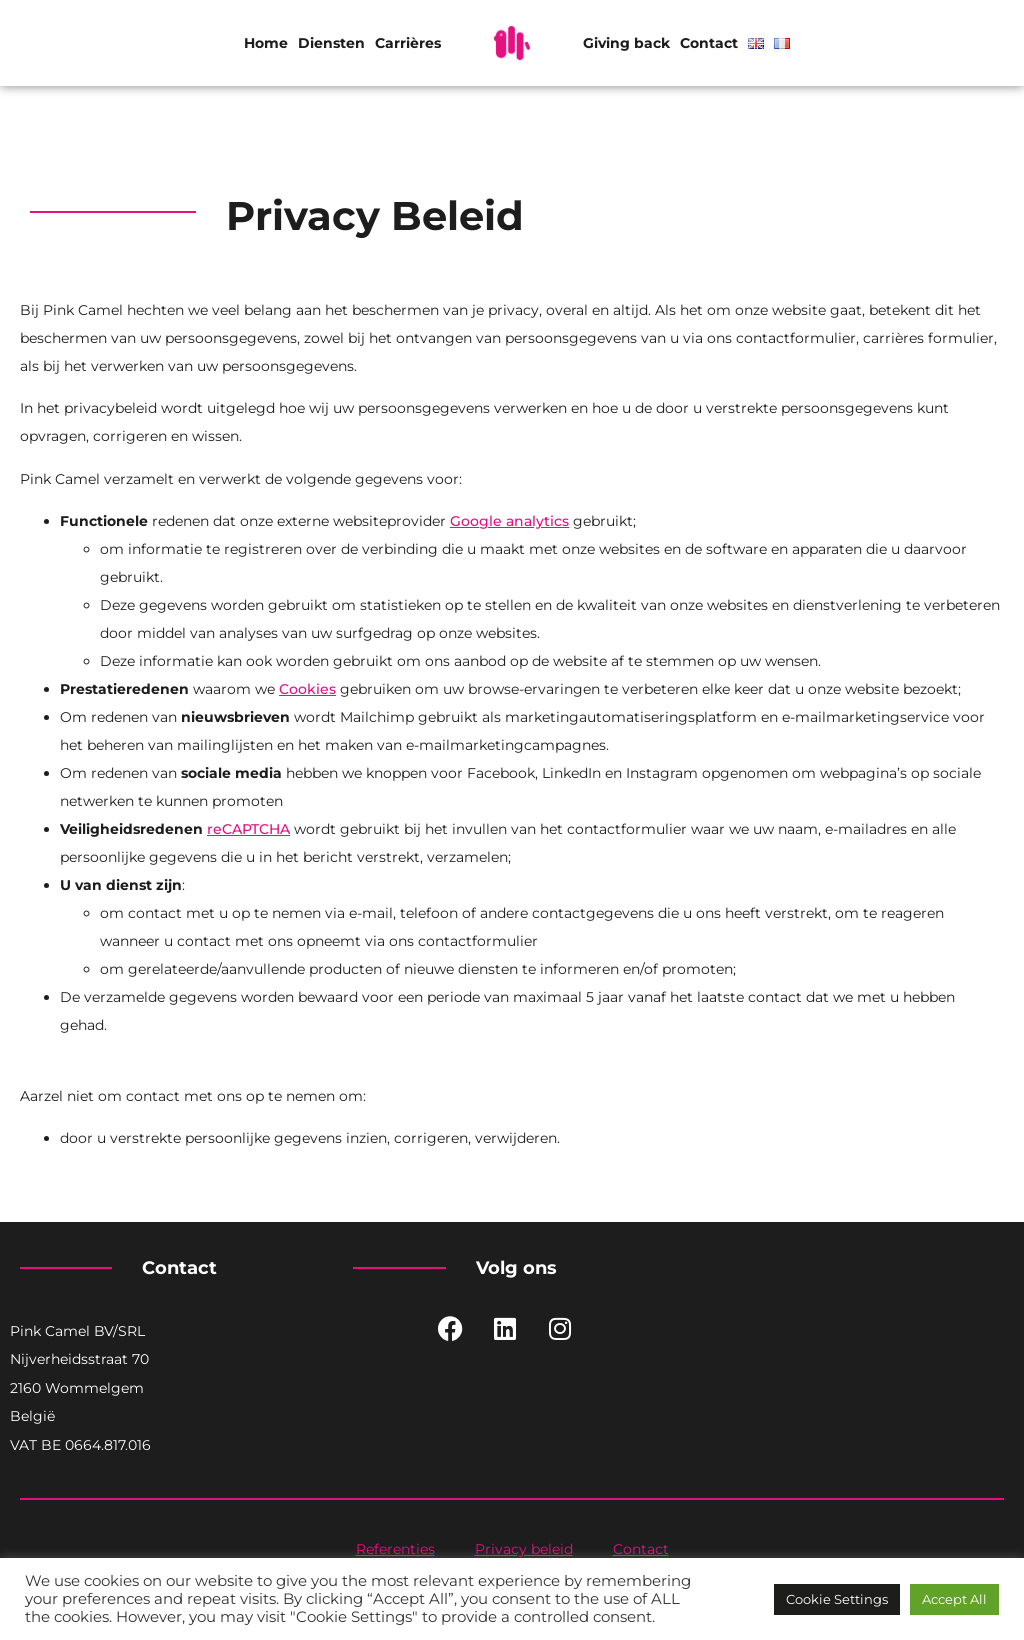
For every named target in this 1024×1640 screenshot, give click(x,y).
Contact (709, 43)
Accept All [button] (954, 1599)
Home (266, 43)
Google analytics (509, 521)
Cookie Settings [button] (837, 1599)
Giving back (626, 43)
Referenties (395, 1549)
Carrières (408, 43)
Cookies (307, 689)
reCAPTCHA (248, 829)
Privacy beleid (524, 1549)
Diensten (331, 43)
